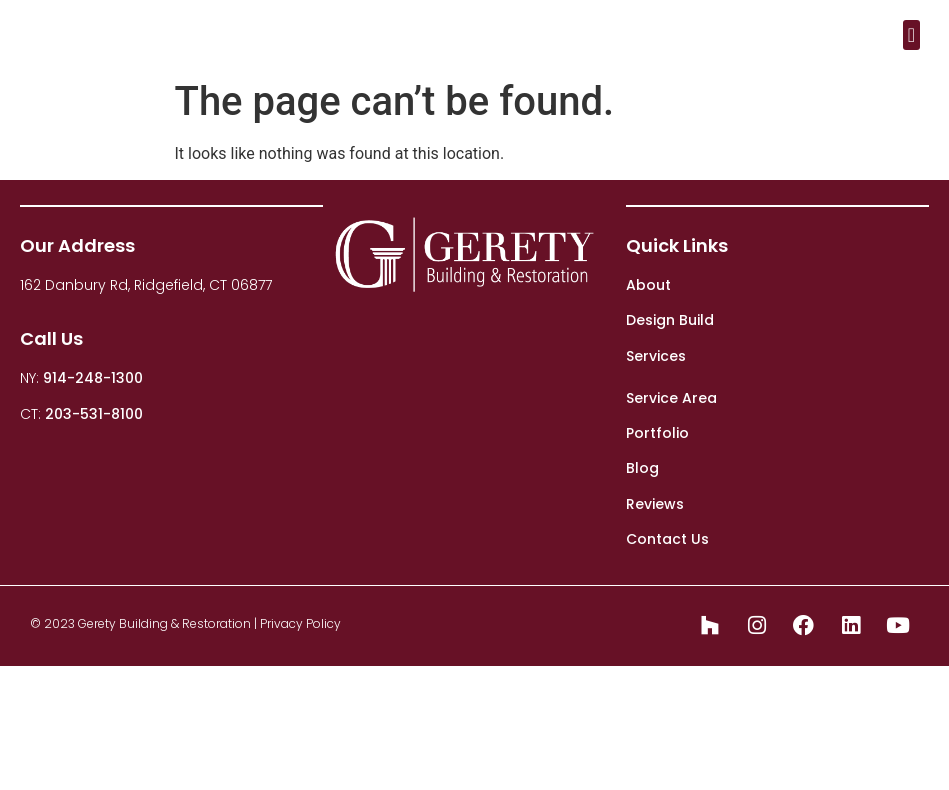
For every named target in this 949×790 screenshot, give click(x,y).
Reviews (655, 504)
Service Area (671, 398)
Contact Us (667, 539)
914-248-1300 (93, 378)
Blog (642, 468)
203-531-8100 (94, 414)
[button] (911, 35)
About (648, 285)
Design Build (670, 320)
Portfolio (657, 433)
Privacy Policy (300, 623)
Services (656, 356)
